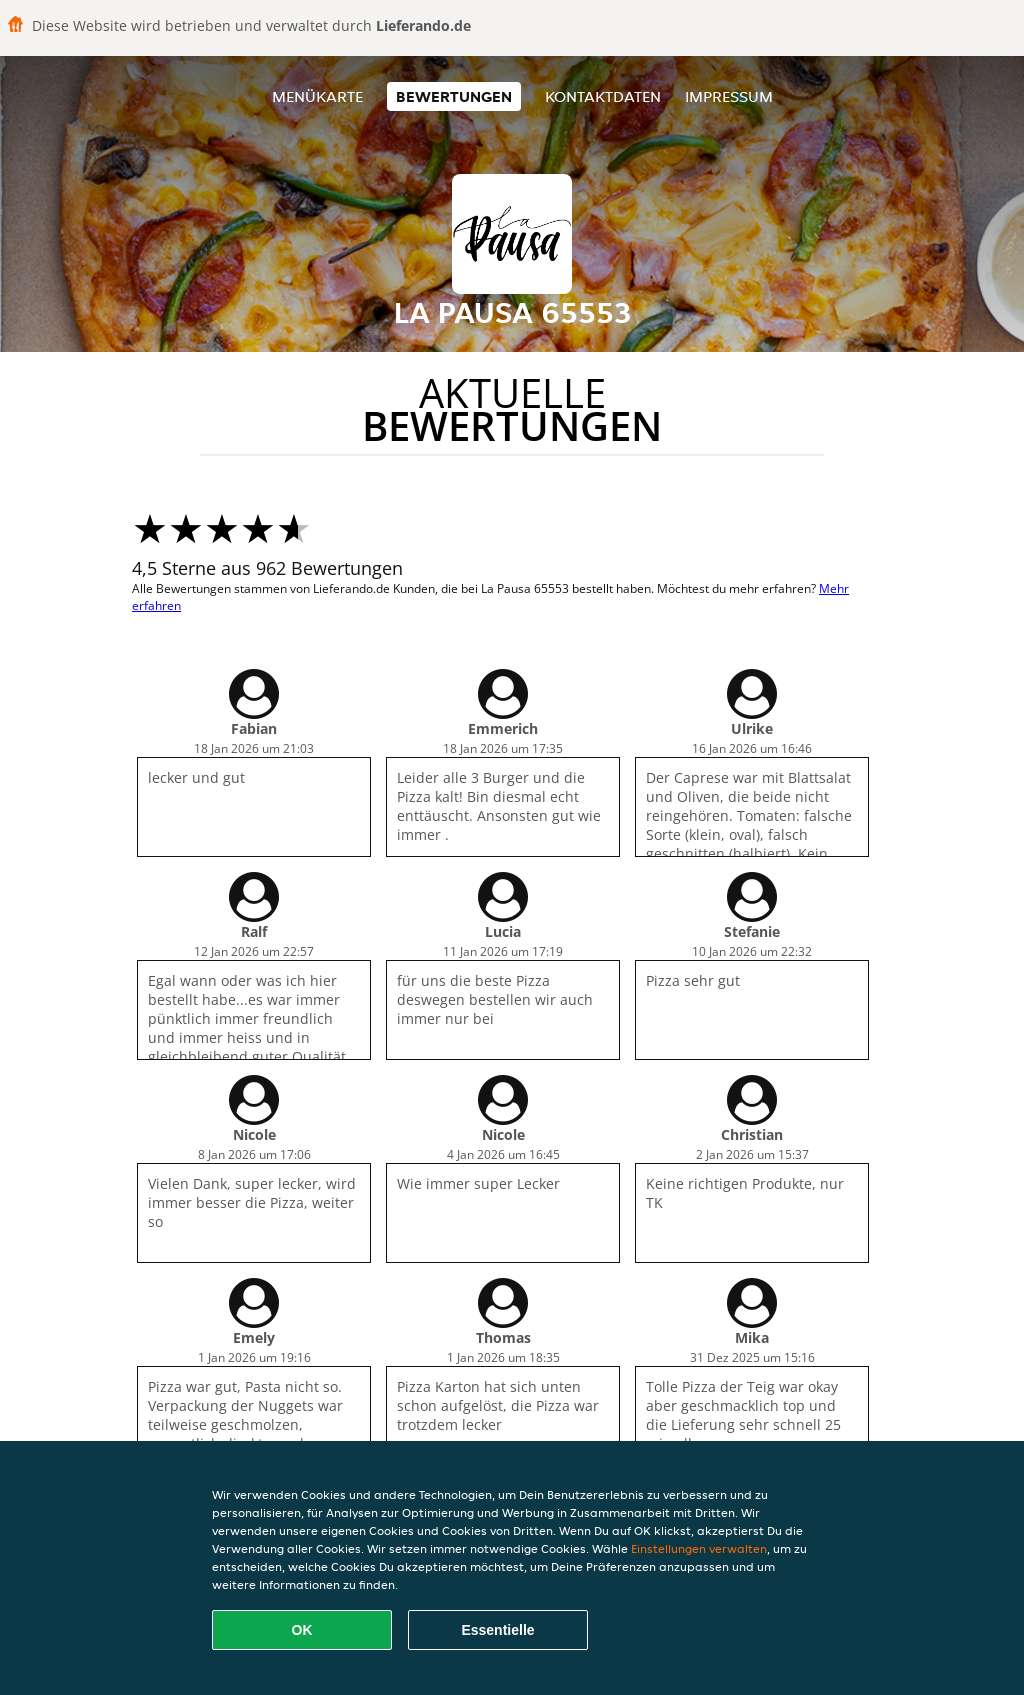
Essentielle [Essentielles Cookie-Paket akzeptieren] (497, 1630)
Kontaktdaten (603, 96)
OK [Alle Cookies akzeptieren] (302, 1630)
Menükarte (317, 96)
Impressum (729, 96)
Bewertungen (454, 96)
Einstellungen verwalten (699, 1548)
